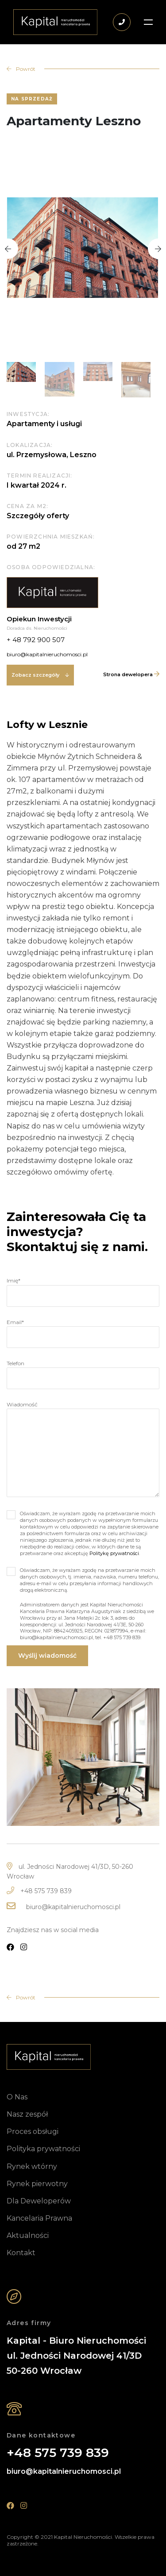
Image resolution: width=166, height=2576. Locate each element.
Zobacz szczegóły (40, 675)
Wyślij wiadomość (47, 1656)
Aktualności (28, 2235)
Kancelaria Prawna (39, 2218)
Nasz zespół (27, 2114)
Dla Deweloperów (39, 2201)
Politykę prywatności (114, 1553)
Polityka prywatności (43, 2149)
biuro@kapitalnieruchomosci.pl (73, 1907)
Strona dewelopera (131, 674)
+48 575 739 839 (46, 1891)
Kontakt (21, 2253)
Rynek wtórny (32, 2166)
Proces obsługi (32, 2131)
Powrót (21, 1997)
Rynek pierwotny (37, 2183)
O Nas (17, 2097)
